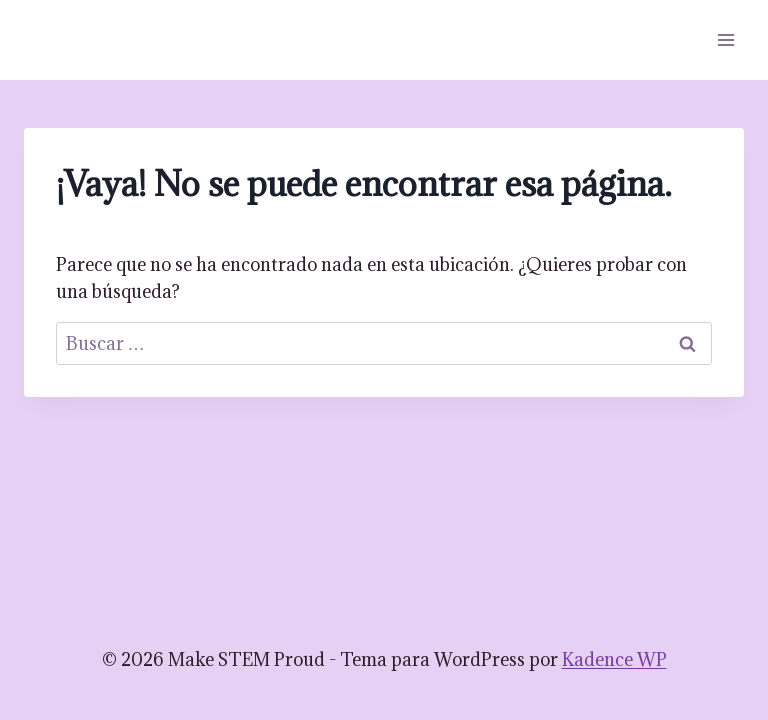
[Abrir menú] (725, 39)
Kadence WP (614, 659)
